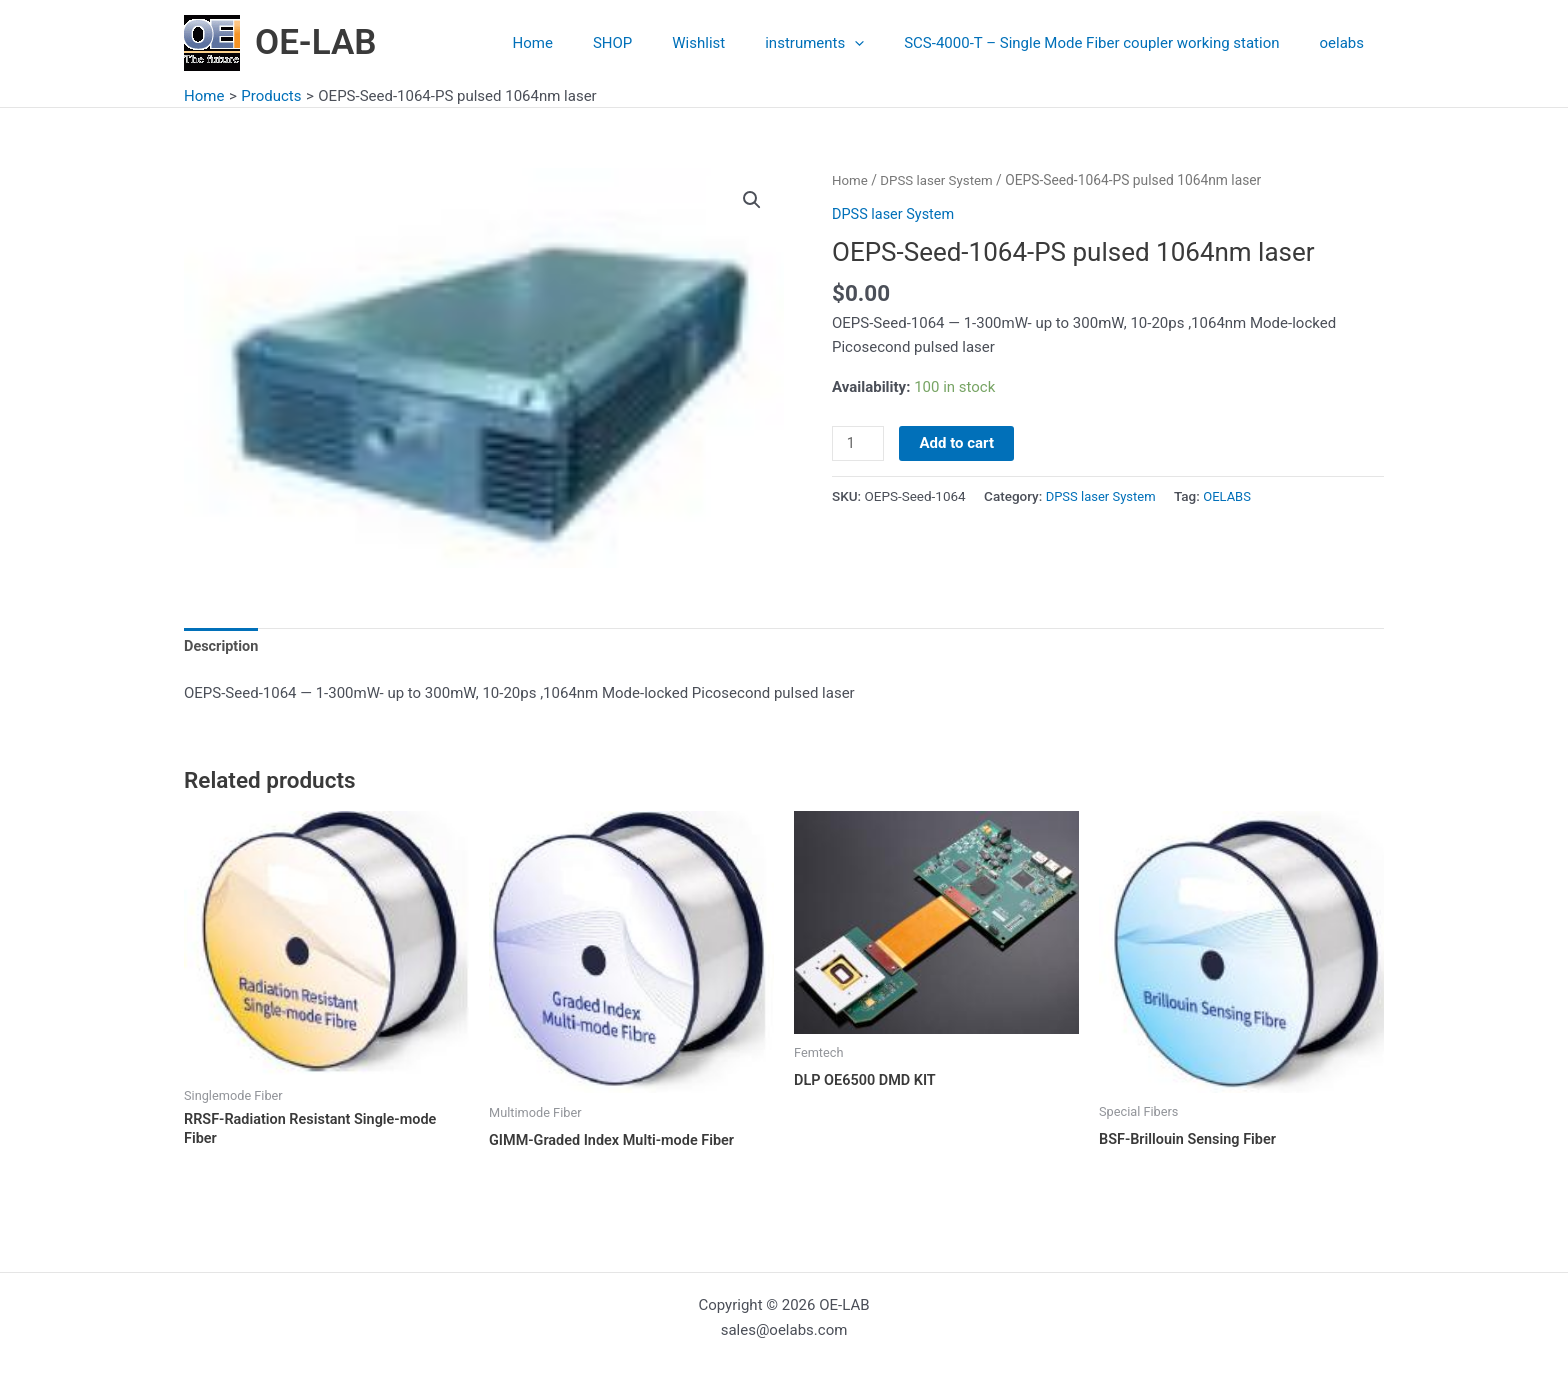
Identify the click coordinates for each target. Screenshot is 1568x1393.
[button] (751, 201)
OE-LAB (316, 42)
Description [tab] (222, 648)
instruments (839, 43)
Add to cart (958, 442)
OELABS (1232, 496)
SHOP (657, 43)
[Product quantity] (859, 443)
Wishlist (733, 43)
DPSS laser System (940, 180)
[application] (879, 43)
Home (588, 43)
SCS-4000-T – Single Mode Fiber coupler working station (1106, 43)
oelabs (1347, 43)
